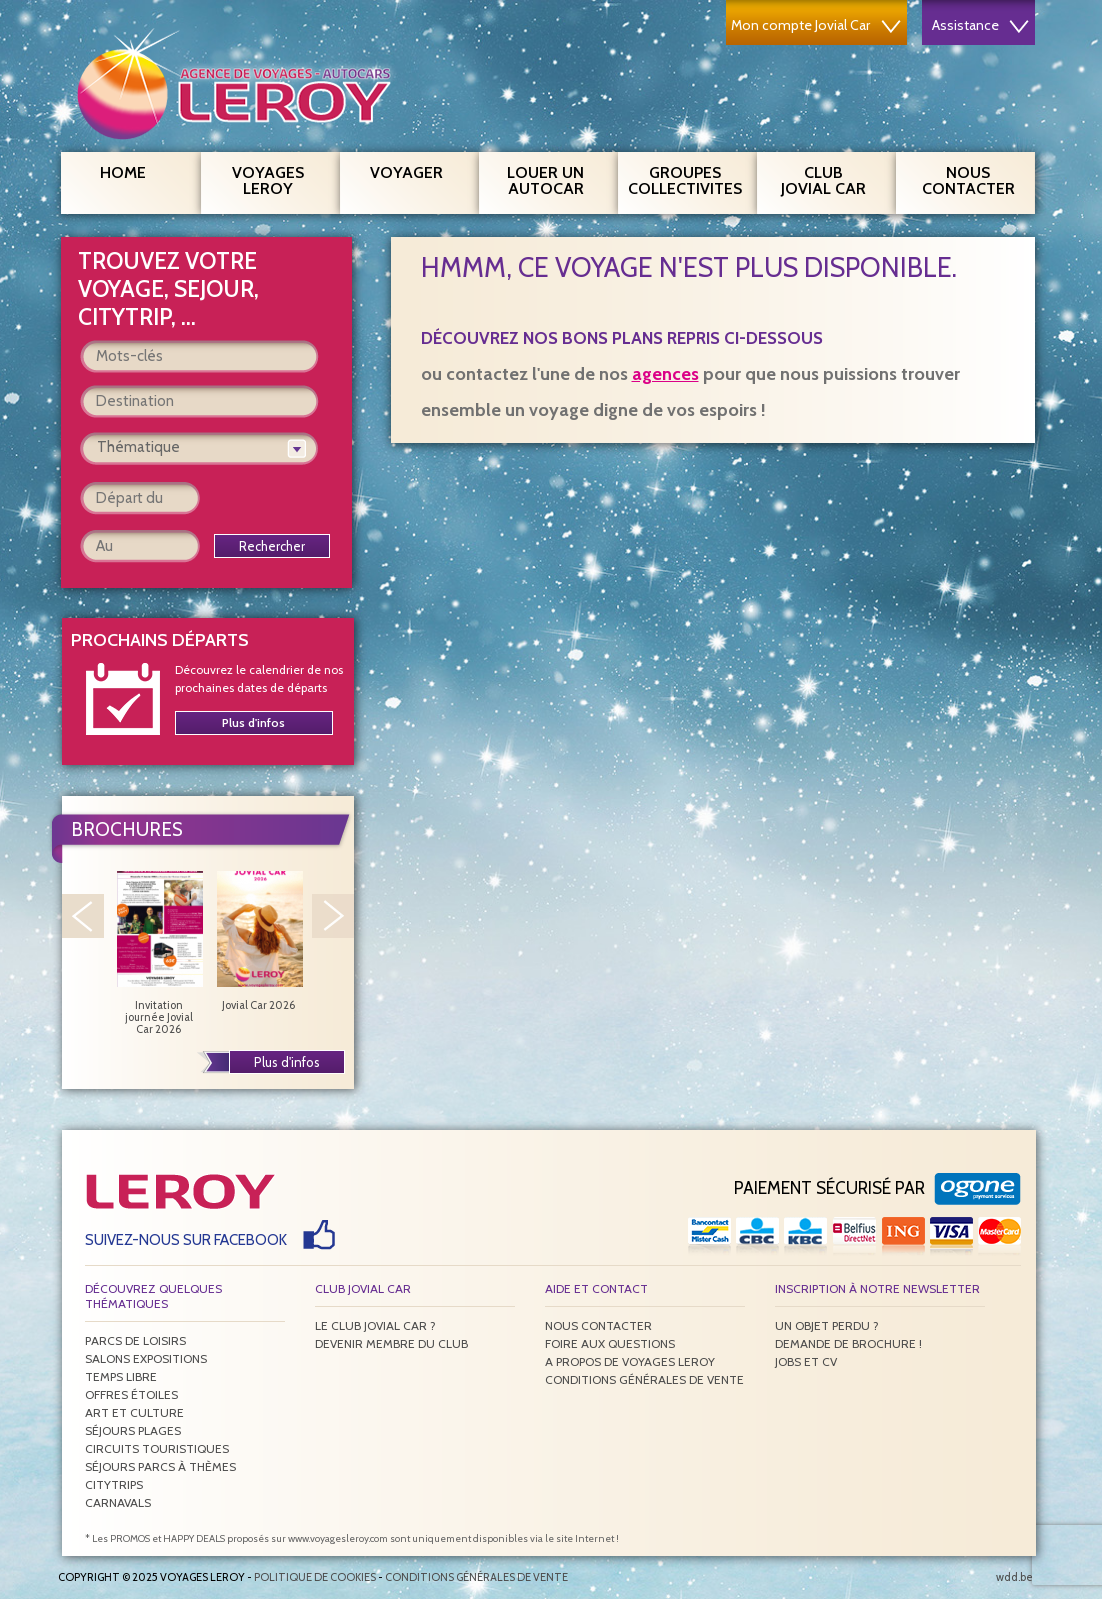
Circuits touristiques (157, 1448)
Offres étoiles (131, 1394)
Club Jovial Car (823, 180)
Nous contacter (976, 178)
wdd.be (1014, 1577)
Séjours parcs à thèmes (160, 1466)
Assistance (980, 25)
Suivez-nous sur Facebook (186, 1240)
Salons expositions (146, 1358)
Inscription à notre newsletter (877, 1288)
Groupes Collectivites (685, 178)
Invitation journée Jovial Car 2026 (159, 953)
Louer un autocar (555, 178)
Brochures (127, 829)
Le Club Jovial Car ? (375, 1325)
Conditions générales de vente (644, 1379)
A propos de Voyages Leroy (630, 1361)
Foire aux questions (610, 1343)
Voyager (417, 170)
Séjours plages (133, 1430)
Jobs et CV (806, 1361)
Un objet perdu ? (827, 1325)
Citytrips (114, 1484)
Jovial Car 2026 (259, 941)
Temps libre (121, 1376)
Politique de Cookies (315, 1577)
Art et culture (134, 1412)
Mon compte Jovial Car (816, 25)
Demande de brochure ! (848, 1343)
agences (665, 374)
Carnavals (118, 1502)
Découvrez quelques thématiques (153, 1296)
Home (123, 172)
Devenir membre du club (391, 1343)
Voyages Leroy (278, 178)
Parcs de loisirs (135, 1340)
